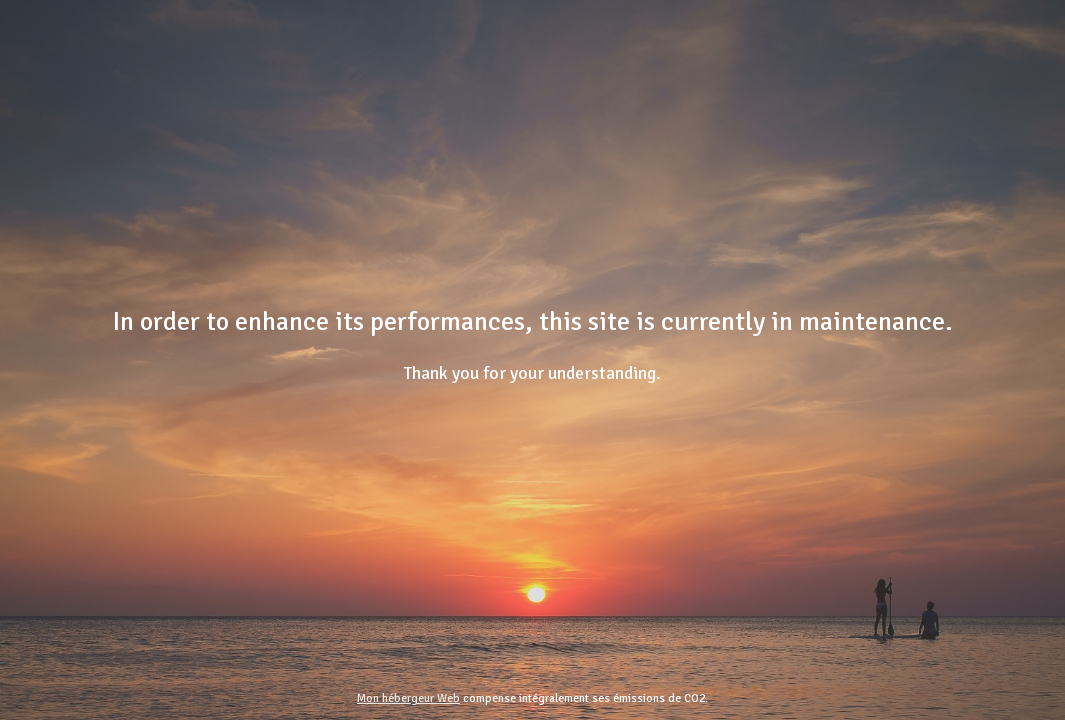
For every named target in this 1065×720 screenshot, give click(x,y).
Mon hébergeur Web (408, 698)
